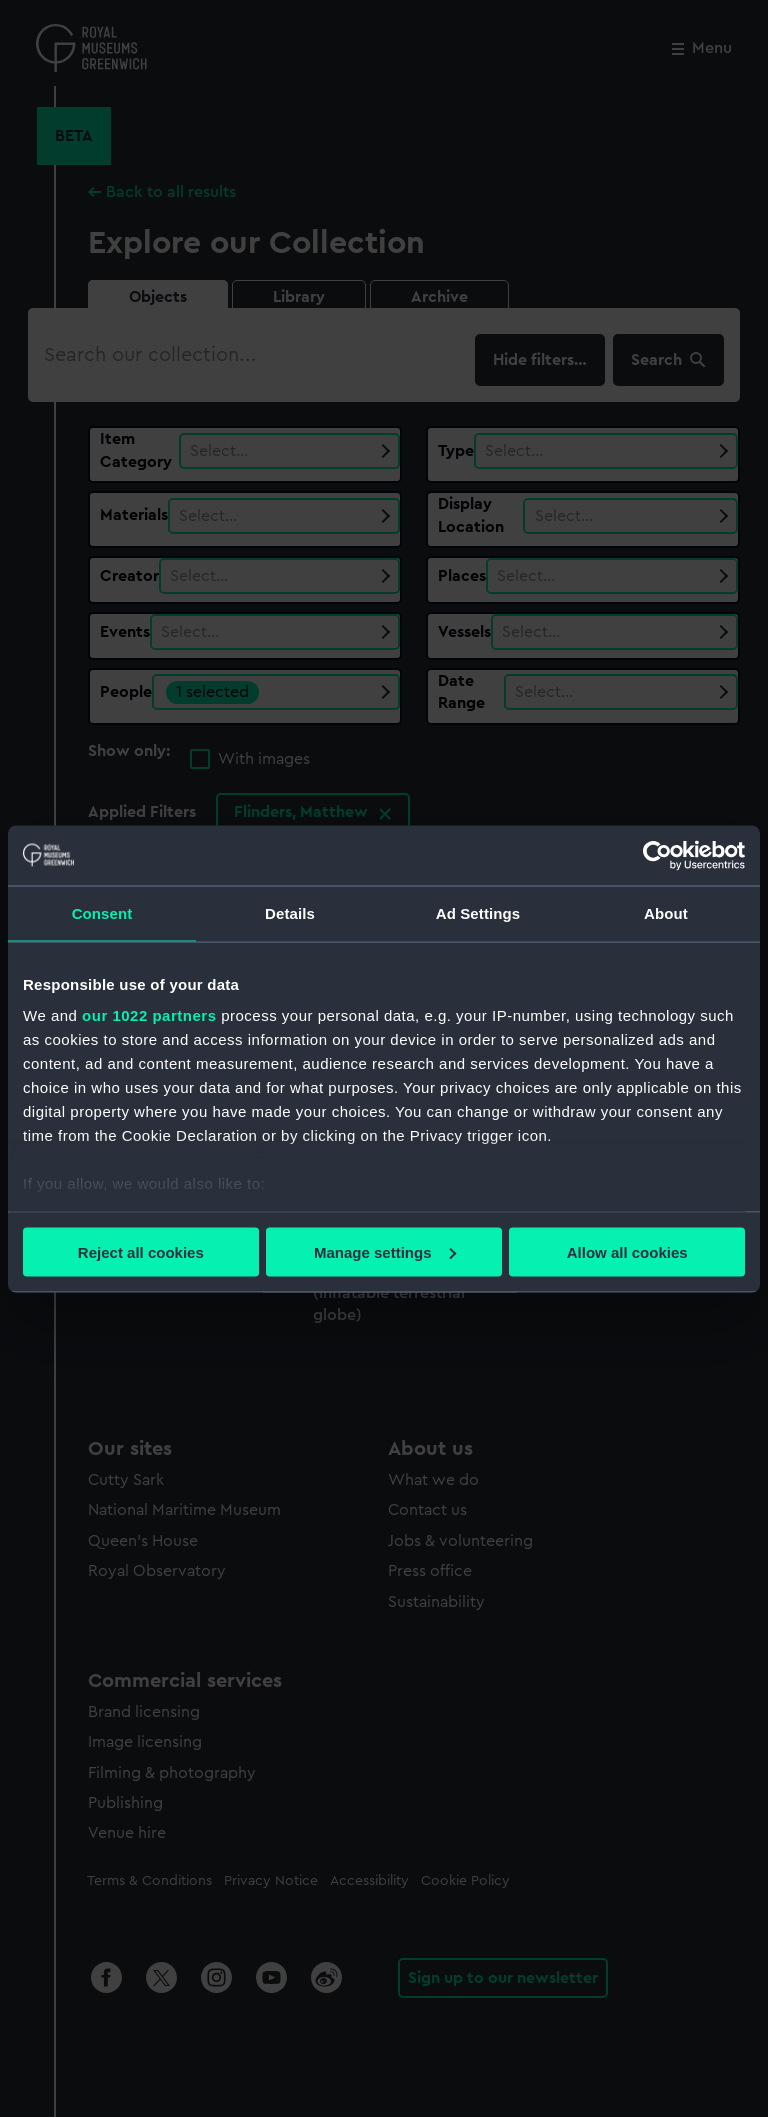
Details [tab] (290, 912)
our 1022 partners (149, 1015)
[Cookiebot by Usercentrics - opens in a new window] (657, 855)
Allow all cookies (627, 1251)
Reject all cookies (141, 1251)
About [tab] (666, 912)
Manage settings (385, 1251)
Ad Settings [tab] (478, 912)
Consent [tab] (102, 912)
